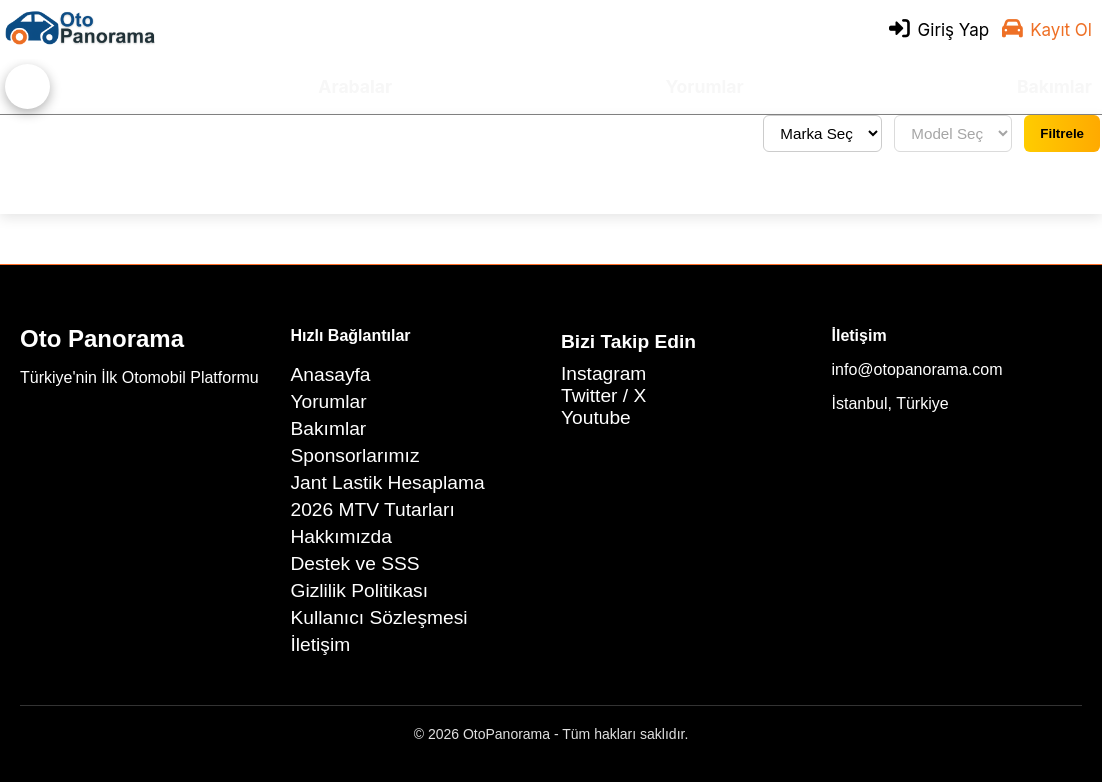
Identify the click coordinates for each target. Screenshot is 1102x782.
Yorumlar (705, 86)
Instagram (603, 373)
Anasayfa (331, 374)
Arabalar (355, 86)
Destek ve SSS (355, 563)
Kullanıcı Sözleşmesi (379, 617)
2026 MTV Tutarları (373, 509)
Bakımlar (1054, 86)
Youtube (596, 417)
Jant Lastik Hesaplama (388, 482)
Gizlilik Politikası (360, 590)
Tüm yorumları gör (85, 134)
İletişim (321, 644)
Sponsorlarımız (355, 455)
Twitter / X (603, 395)
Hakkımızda (341, 536)
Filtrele (1062, 133)
